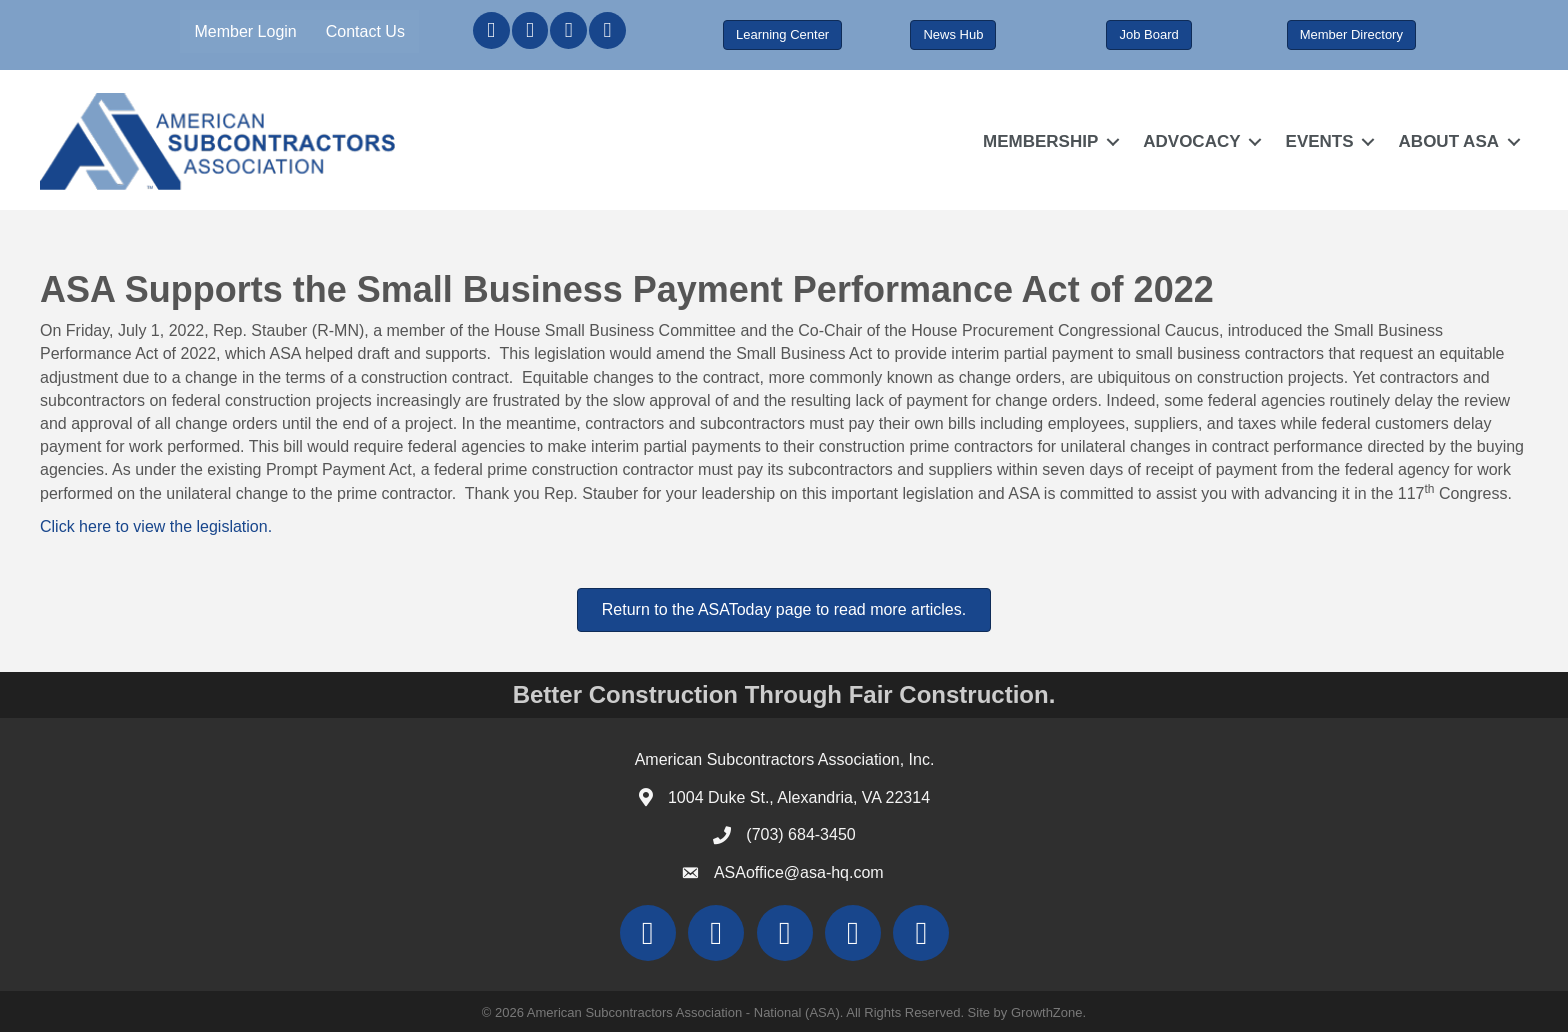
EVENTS (1320, 141)
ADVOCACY (1191, 141)
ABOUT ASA (1449, 141)
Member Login (245, 31)
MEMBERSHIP (1040, 141)
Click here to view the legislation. (156, 526)
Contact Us (365, 31)
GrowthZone (1047, 1012)
